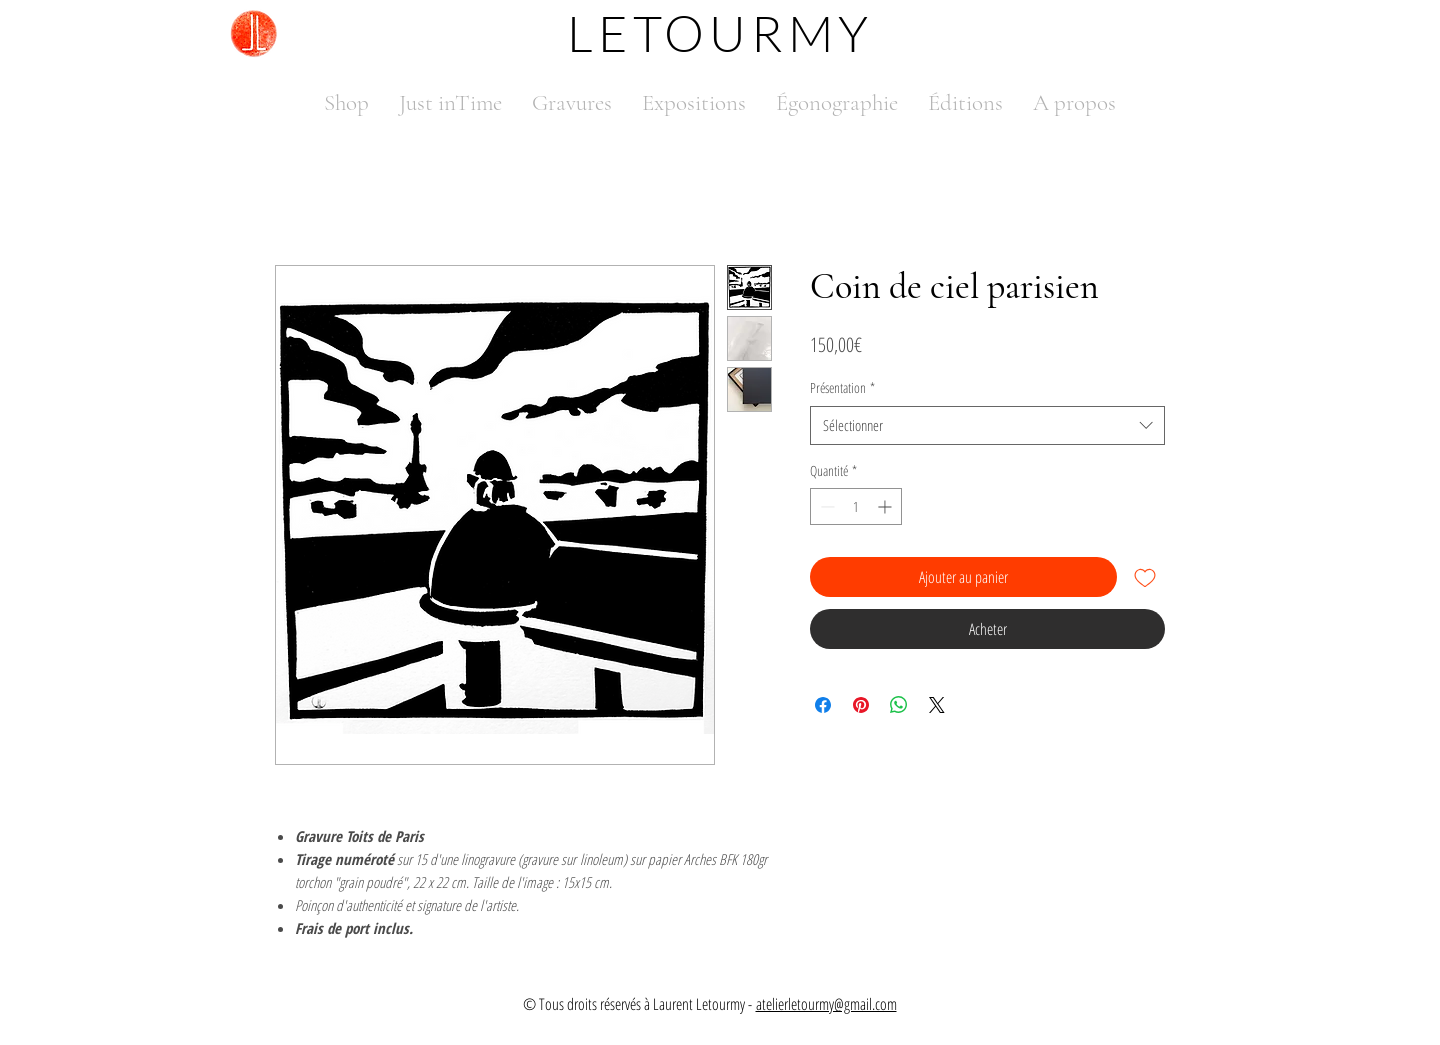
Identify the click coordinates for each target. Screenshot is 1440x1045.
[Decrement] (825, 506)
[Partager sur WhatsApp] (899, 705)
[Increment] (886, 506)
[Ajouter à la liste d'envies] (1145, 577)
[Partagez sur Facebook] (823, 705)
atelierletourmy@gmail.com (826, 1004)
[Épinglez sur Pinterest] (861, 705)
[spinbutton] (856, 506)
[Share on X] (937, 705)
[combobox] (987, 425)
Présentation (842, 387)
